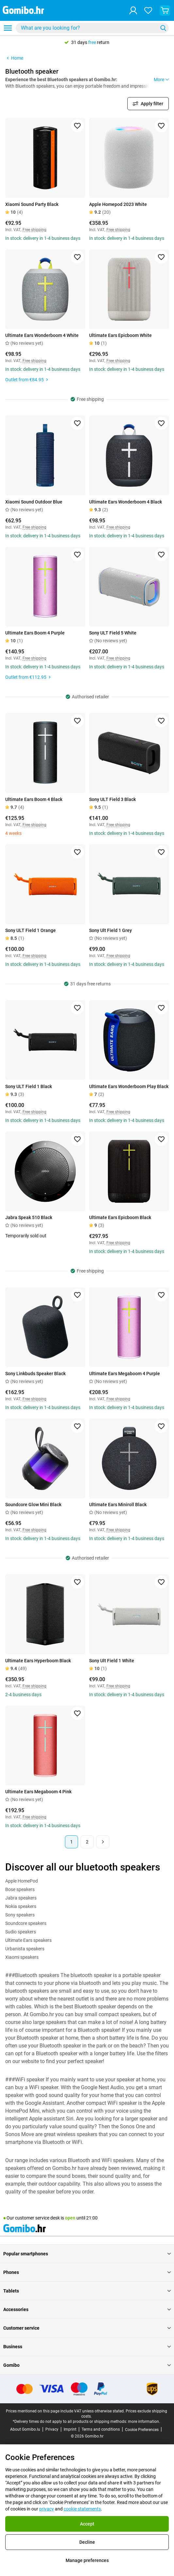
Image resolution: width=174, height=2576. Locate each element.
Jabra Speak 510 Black (28, 1217)
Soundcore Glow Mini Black (33, 1504)
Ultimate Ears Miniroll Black (118, 1504)
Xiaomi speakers (22, 1957)
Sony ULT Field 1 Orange (30, 930)
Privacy (51, 2429)
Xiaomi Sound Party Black (31, 204)
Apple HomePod (21, 1881)
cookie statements (82, 2508)
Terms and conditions (101, 2429)
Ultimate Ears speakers (28, 1940)
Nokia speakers (20, 1906)
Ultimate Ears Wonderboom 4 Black (125, 501)
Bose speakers (20, 1889)
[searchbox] (88, 28)
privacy (46, 2508)
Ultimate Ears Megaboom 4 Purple (124, 1373)
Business (87, 2346)
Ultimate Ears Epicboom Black (120, 1217)
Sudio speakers (20, 1931)
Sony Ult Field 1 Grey (110, 930)
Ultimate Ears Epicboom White (120, 335)
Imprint (70, 2429)
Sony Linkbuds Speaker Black (35, 1373)
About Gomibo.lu (25, 2429)
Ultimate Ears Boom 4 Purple (35, 632)
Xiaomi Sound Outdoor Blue (33, 501)
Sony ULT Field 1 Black (28, 1086)
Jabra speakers (21, 1897)
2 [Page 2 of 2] (87, 1841)
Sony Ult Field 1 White (111, 1660)
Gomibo (87, 2365)
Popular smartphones (87, 2253)
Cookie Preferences (142, 2429)
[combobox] (92, 28)
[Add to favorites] (77, 125)
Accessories (87, 2309)
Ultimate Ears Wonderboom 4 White (42, 335)
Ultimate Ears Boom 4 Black (33, 799)
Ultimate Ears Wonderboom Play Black (128, 1086)
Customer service (87, 2328)
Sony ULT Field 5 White (112, 632)
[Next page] (102, 1841)
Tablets (87, 2290)
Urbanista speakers (24, 1948)
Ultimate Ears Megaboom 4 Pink (38, 1791)
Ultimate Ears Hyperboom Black (38, 1660)
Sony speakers (20, 1914)
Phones (87, 2272)
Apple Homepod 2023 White (118, 204)
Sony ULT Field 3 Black (112, 799)
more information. (144, 2421)
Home (14, 58)
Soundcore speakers (25, 1923)
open (70, 2217)
